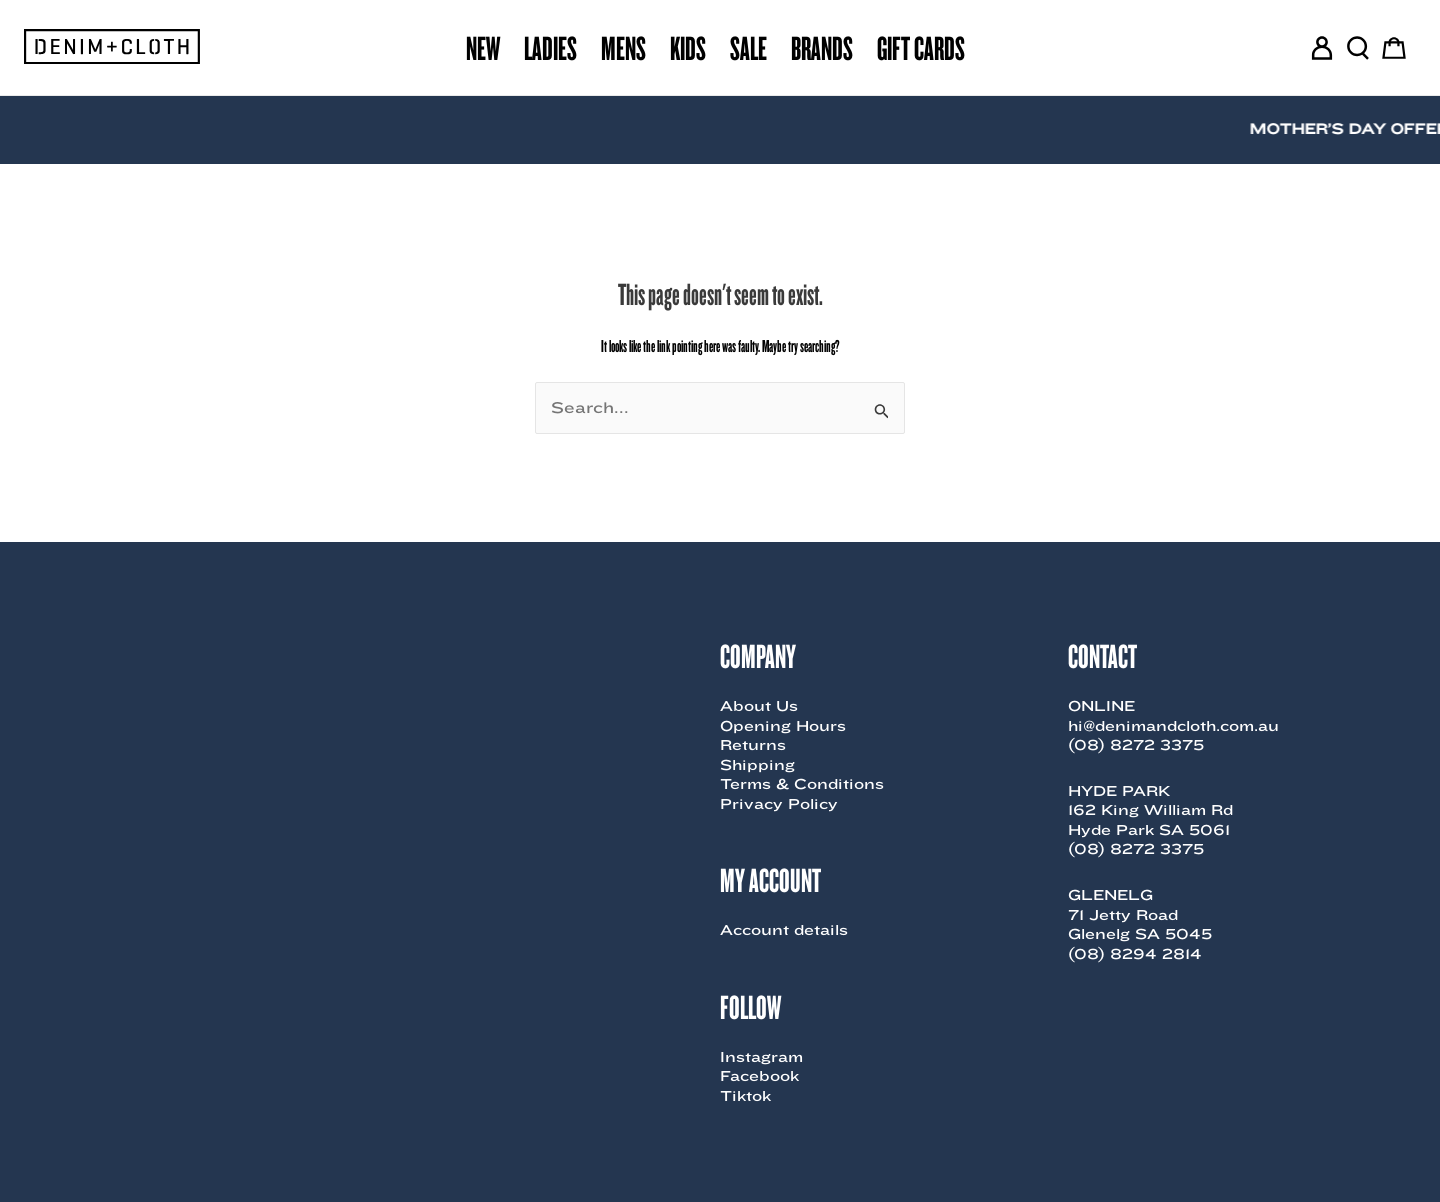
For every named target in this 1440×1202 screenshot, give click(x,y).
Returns (753, 745)
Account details (784, 930)
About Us (759, 706)
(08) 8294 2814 (1135, 954)
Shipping (757, 765)
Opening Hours (783, 726)
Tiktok (745, 1096)
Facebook (759, 1076)
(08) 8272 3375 (1136, 745)
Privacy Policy (779, 804)
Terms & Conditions (802, 784)
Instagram (761, 1057)
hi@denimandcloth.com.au (1173, 726)
